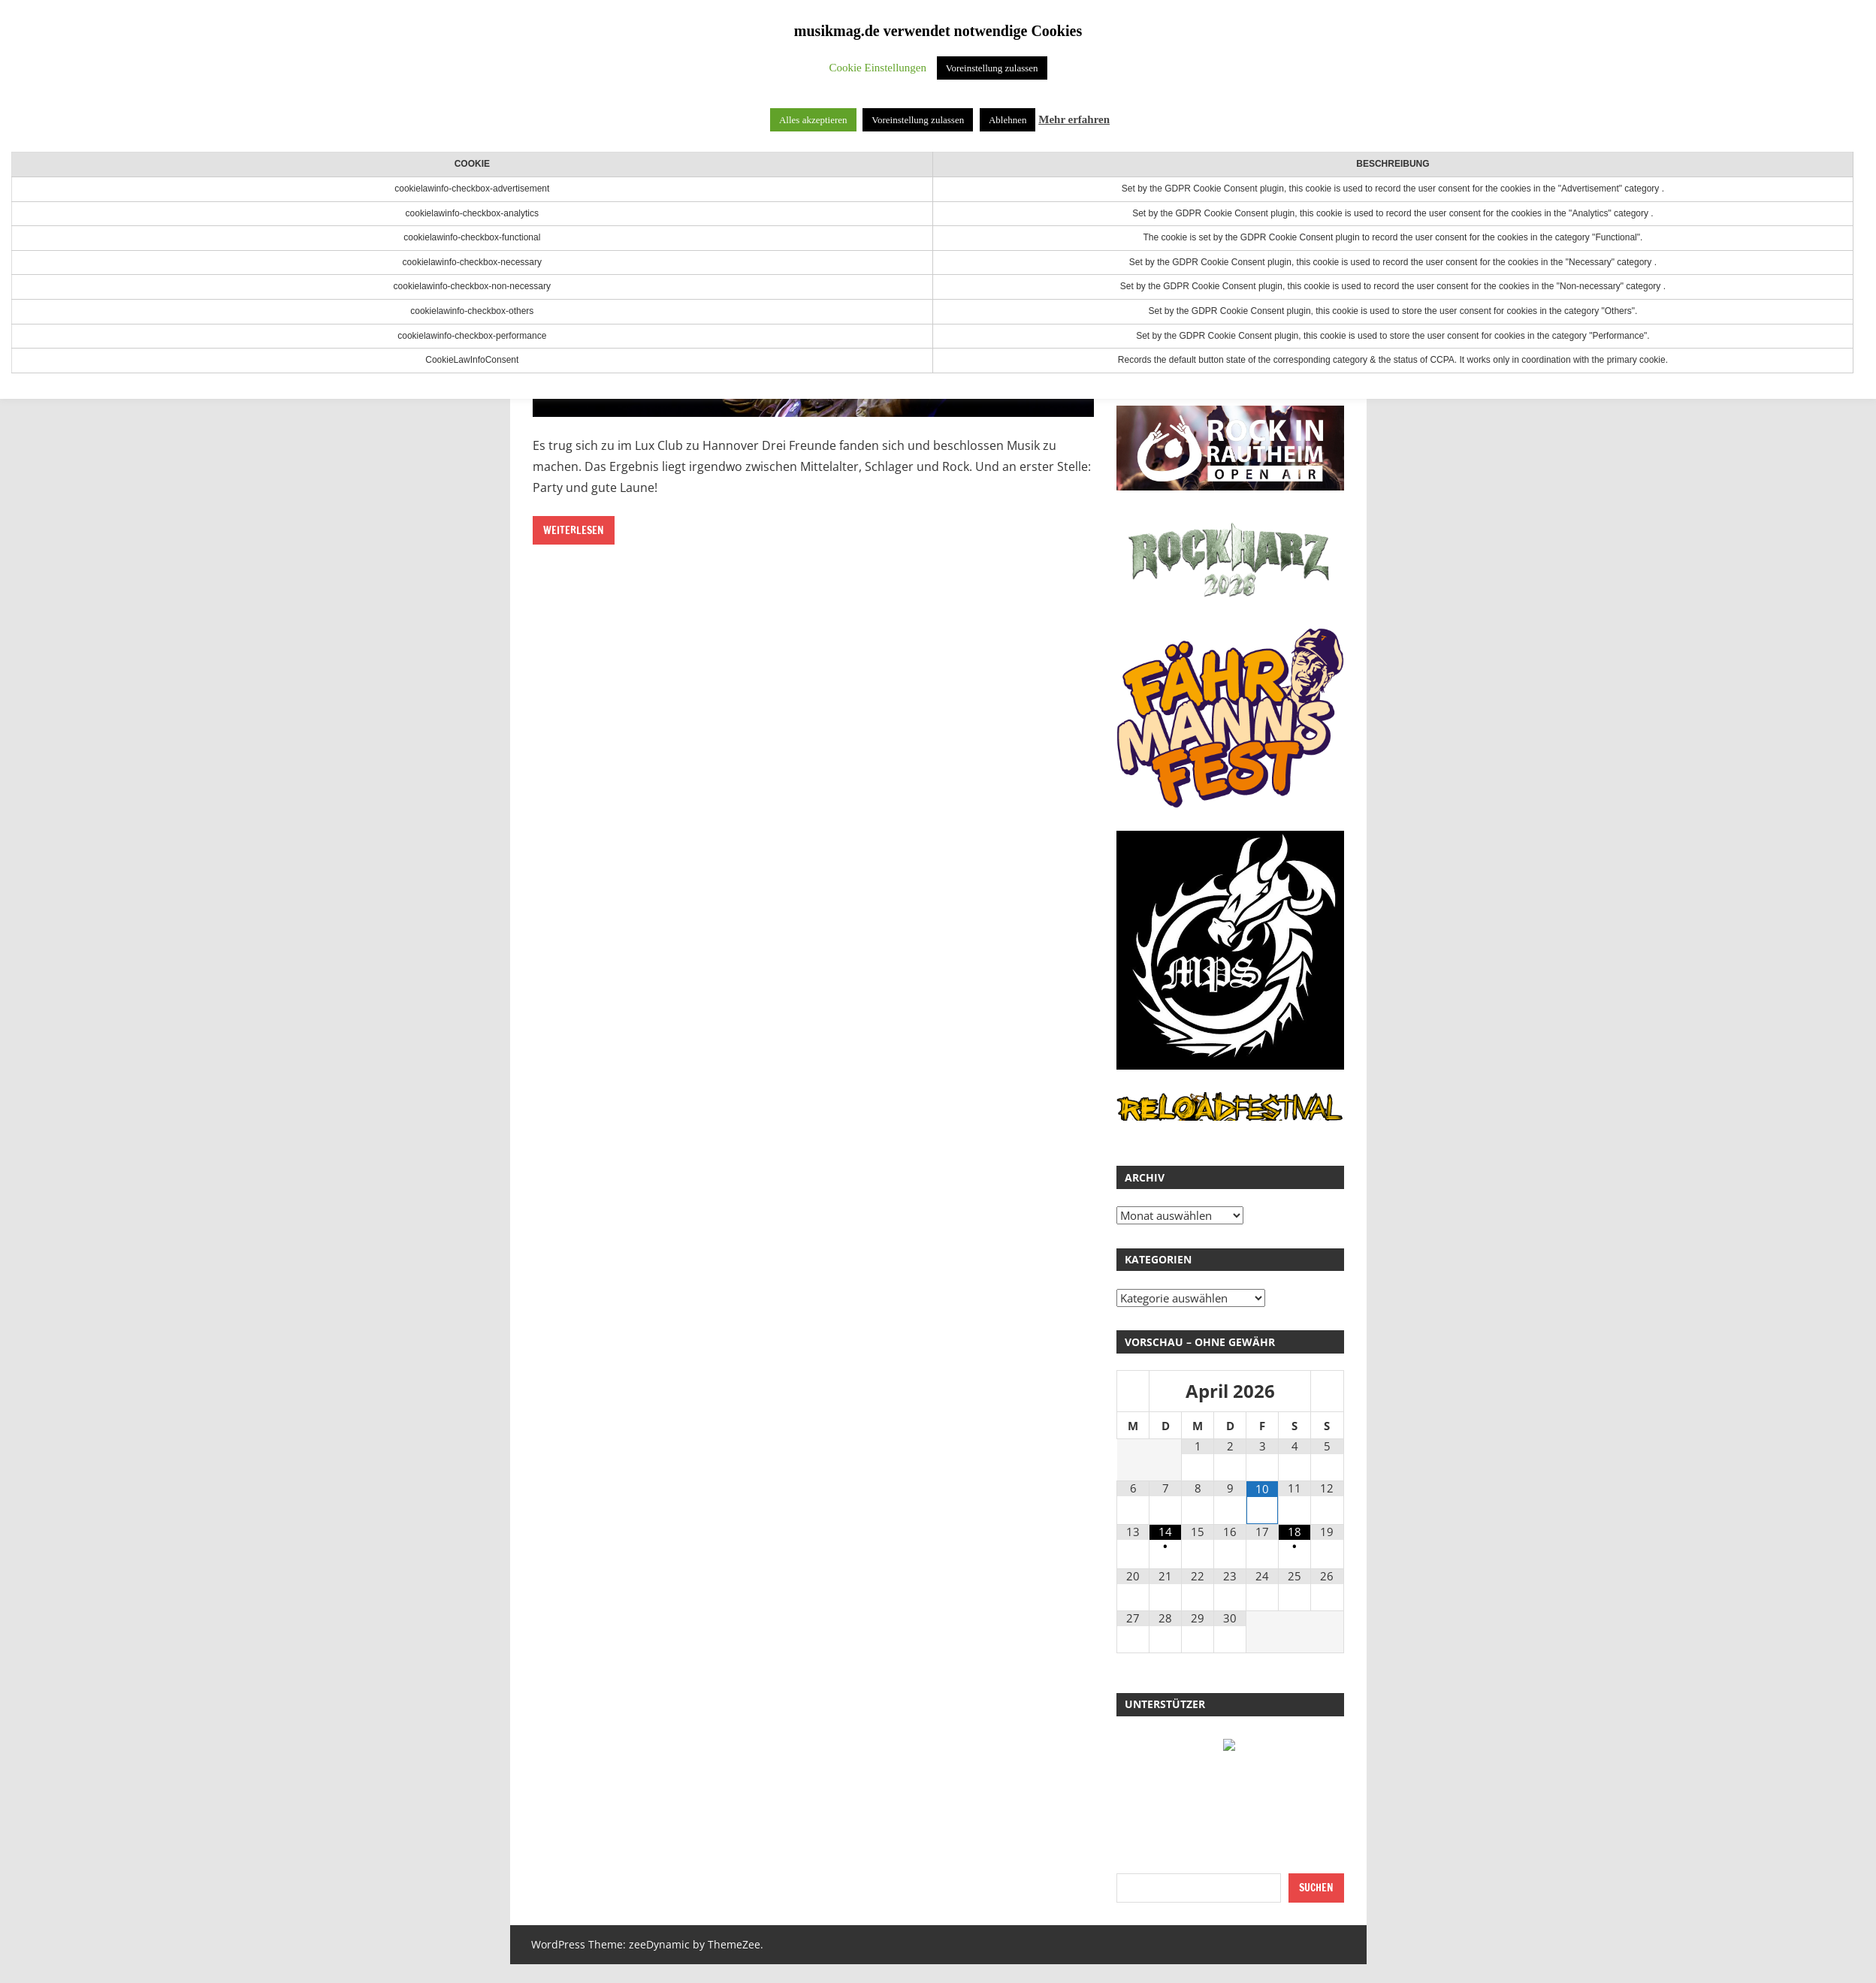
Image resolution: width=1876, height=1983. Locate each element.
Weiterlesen (573, 530)
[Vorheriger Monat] (1133, 1392)
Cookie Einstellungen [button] (877, 68)
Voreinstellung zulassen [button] (992, 68)
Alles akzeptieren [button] (813, 119)
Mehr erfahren (1074, 119)
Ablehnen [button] (1008, 119)
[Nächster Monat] (1327, 1392)
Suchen (1316, 1887)
